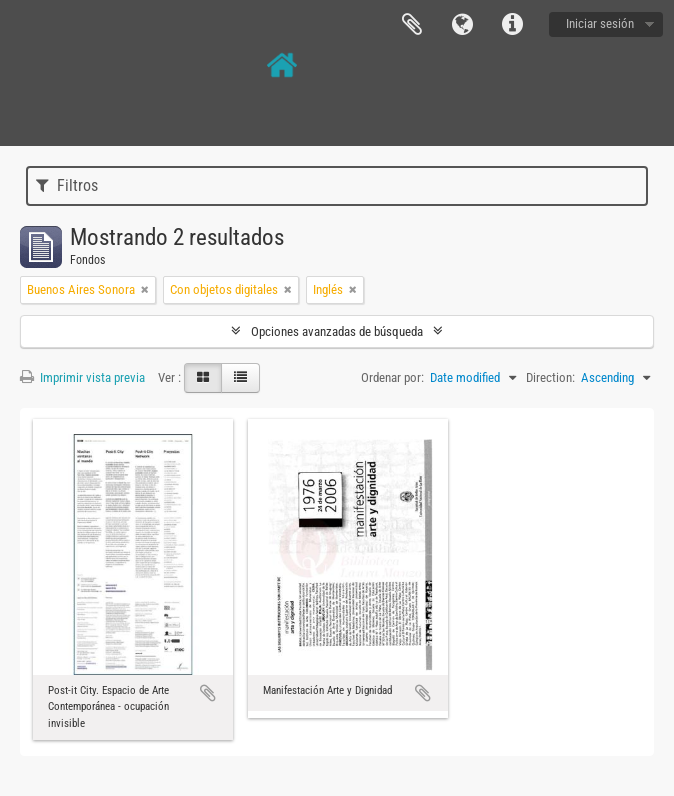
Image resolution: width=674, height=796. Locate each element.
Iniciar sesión (600, 23)
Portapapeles (412, 25)
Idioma (462, 25)
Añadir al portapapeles (208, 693)
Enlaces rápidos (512, 25)
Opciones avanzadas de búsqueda (337, 331)
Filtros (67, 185)
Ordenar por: (392, 377)
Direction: (550, 377)
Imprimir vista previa (82, 377)
